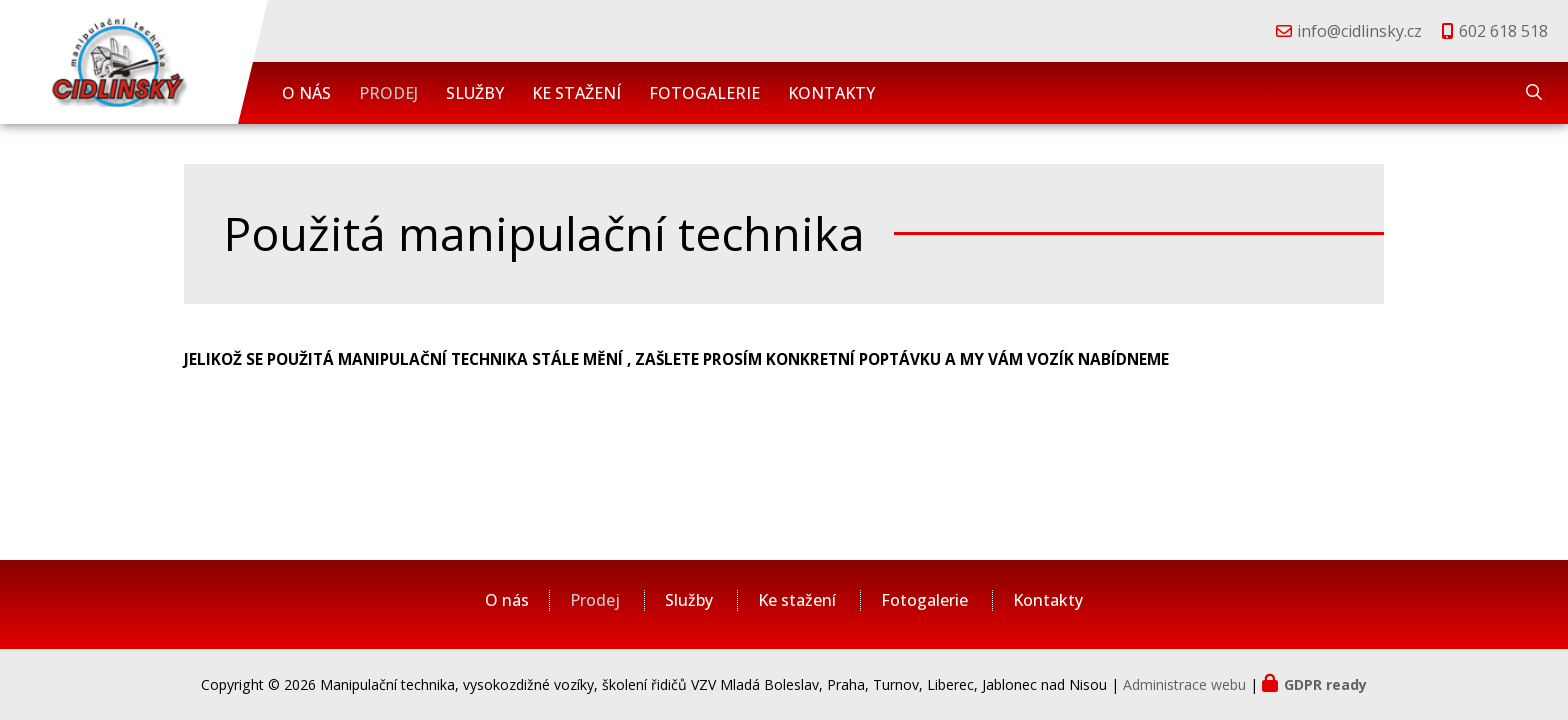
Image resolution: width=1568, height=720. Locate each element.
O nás (306, 93)
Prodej (388, 93)
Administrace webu (1184, 684)
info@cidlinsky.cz (1359, 31)
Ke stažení (576, 93)
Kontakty (831, 93)
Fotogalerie (704, 93)
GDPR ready (1325, 684)
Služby (475, 93)
